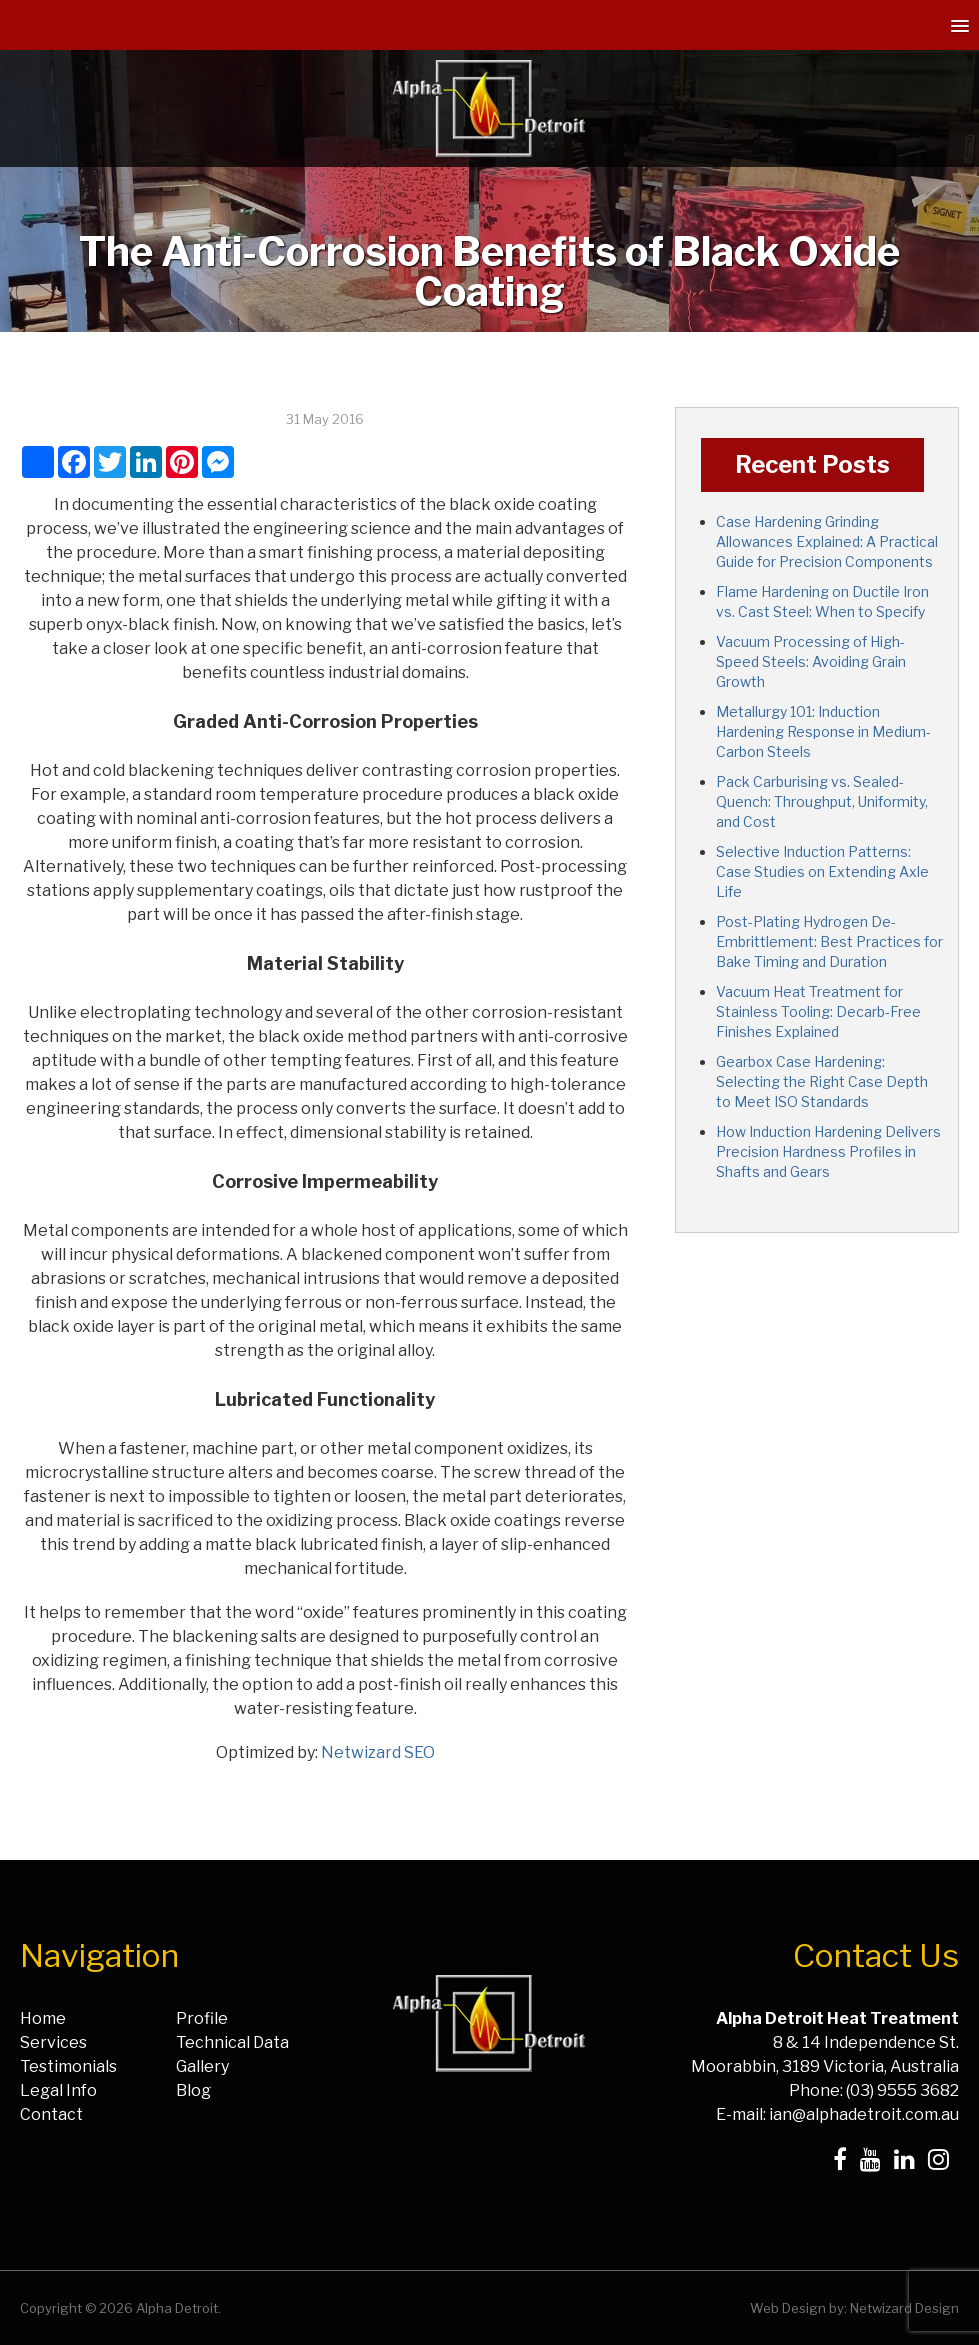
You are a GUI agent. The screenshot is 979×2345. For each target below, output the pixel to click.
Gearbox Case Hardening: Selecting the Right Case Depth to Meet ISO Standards (822, 1081)
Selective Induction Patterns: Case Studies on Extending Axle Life (822, 871)
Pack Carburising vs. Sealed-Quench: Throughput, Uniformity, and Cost (822, 801)
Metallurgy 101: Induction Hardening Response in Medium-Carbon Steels (823, 731)
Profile (202, 2018)
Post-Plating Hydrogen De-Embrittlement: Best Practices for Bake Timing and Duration (829, 941)
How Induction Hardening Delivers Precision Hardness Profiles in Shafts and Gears (828, 1151)
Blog (193, 2090)
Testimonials (68, 2066)
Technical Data (232, 2042)
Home (43, 2018)
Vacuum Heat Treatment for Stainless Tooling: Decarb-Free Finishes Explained (818, 1011)
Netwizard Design (904, 2308)
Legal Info (58, 2090)
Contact (51, 2114)
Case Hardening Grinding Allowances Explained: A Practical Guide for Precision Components (827, 541)
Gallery (202, 2066)
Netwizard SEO (378, 1752)
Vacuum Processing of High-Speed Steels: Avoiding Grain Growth (811, 661)
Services (53, 2042)
